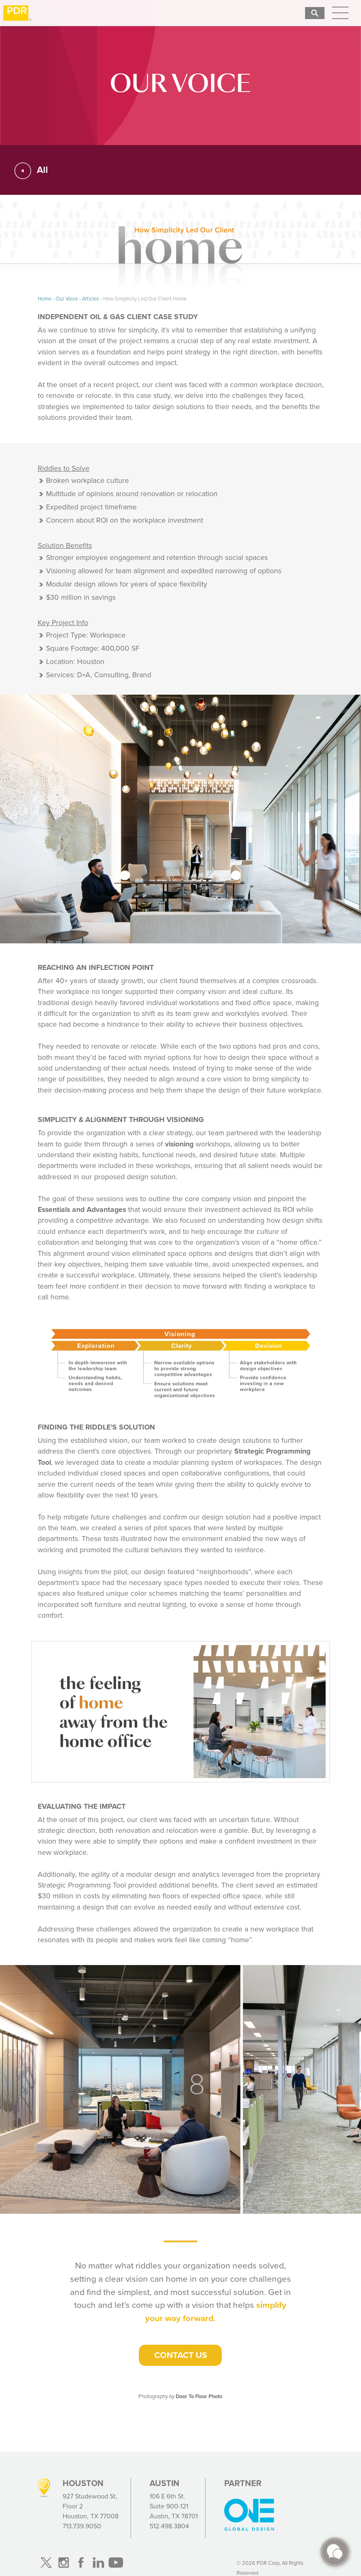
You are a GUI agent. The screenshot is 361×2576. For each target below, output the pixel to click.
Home (44, 299)
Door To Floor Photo (199, 2396)
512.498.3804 (169, 2526)
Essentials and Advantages (82, 1209)
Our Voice (67, 299)
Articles (90, 299)
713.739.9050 (82, 2526)
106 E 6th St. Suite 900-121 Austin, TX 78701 (174, 2506)
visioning (179, 1144)
